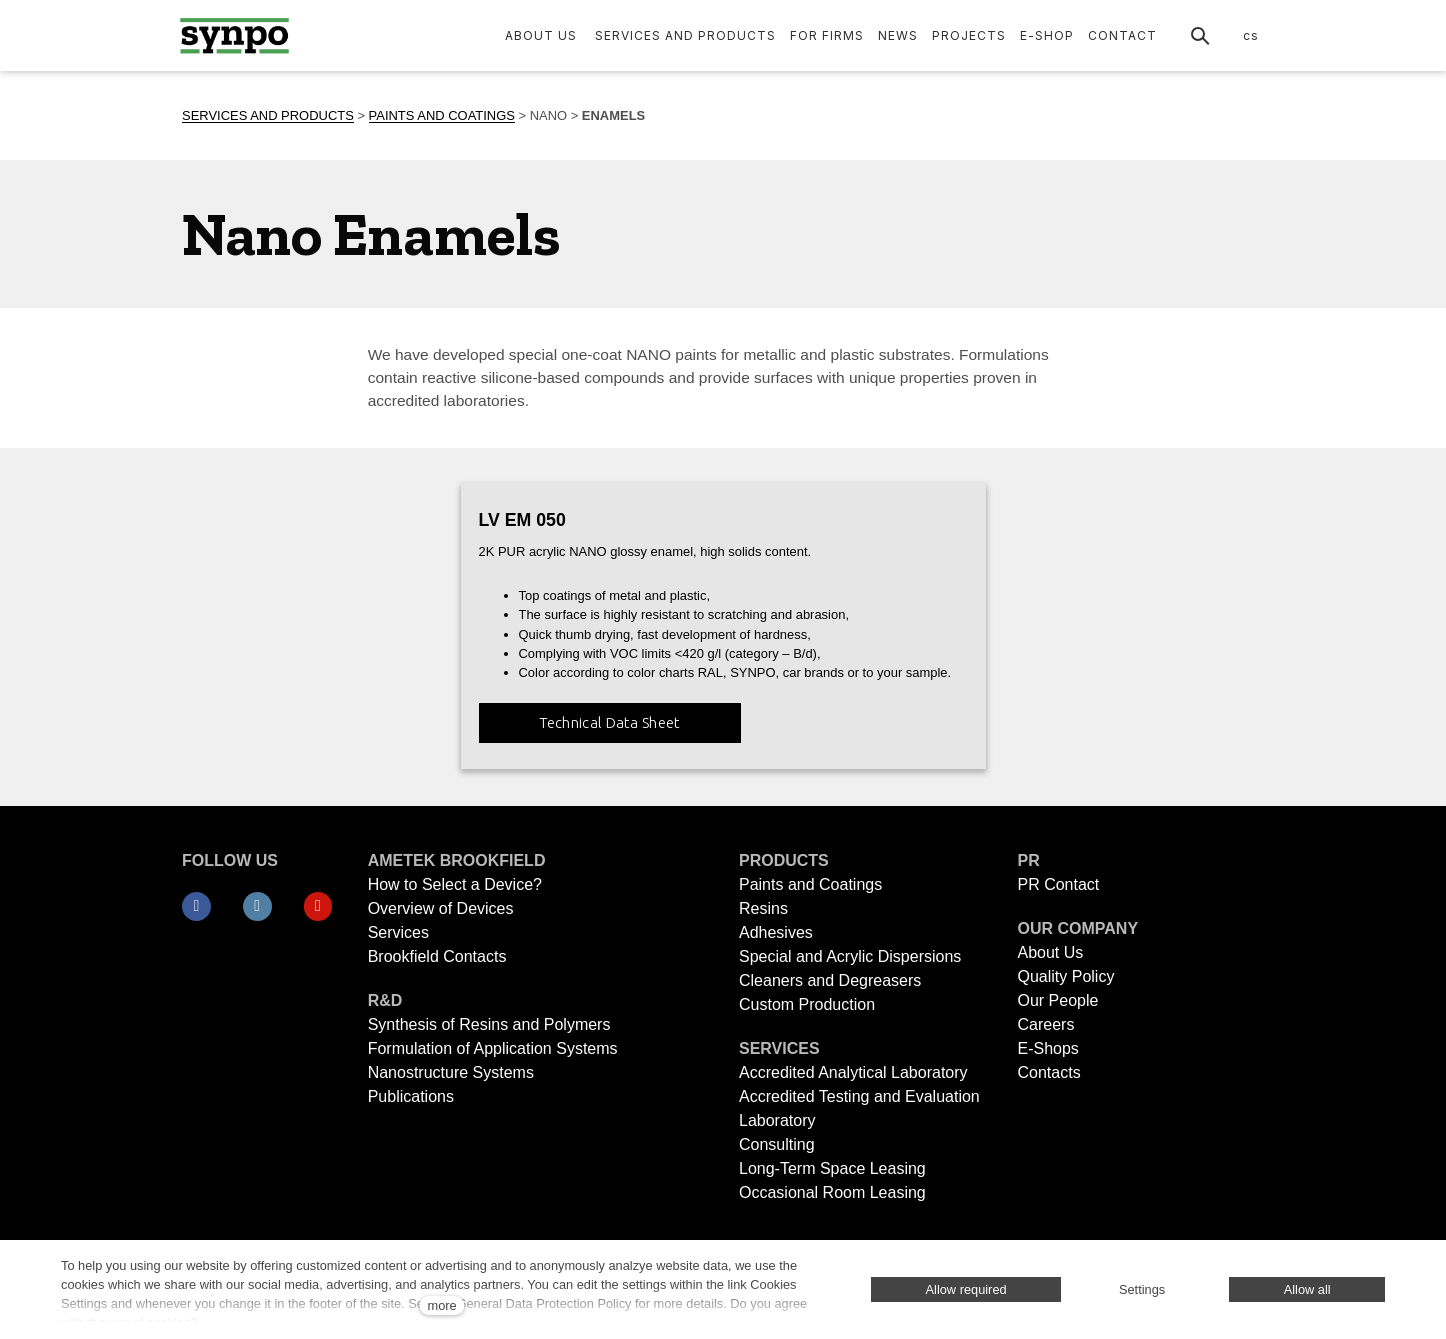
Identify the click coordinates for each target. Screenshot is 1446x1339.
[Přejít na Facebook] (196, 907)
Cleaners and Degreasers (830, 980)
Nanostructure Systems (451, 1072)
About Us (1050, 952)
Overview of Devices (441, 908)
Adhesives (776, 932)
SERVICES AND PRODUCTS (268, 115)
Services (398, 932)
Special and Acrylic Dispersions (850, 956)
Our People (1057, 1000)
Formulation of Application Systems (493, 1048)
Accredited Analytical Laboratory (855, 1072)
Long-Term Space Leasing (832, 1168)
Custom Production (807, 1004)
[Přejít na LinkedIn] (257, 907)
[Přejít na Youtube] (318, 907)
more (441, 1305)
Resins (763, 908)
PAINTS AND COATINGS (442, 115)
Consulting (777, 1144)
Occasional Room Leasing (832, 1192)
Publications (411, 1096)
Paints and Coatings (810, 884)
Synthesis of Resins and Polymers (489, 1024)
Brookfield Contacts (437, 956)
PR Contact (1058, 884)
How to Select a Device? (455, 884)
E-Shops (1047, 1048)
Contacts (1048, 1072)
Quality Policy (1065, 976)
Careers (1045, 1024)
